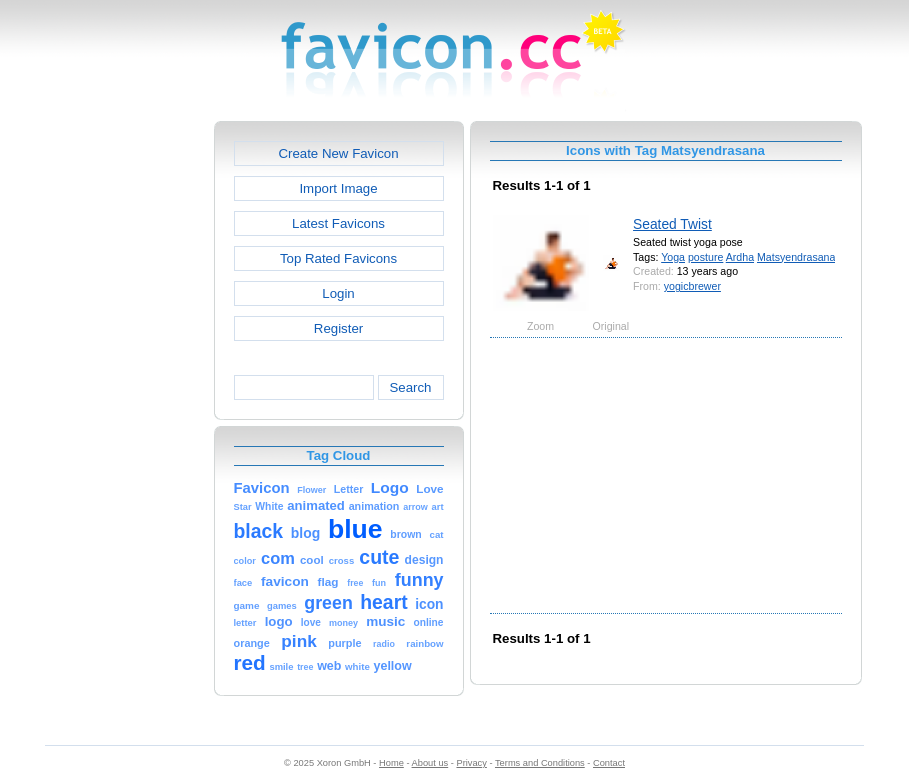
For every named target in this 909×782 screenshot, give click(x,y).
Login (338, 293)
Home (391, 763)
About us (430, 763)
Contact (609, 763)
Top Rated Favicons (338, 258)
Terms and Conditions (540, 763)
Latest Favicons (338, 223)
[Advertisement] (128, 421)
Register (338, 328)
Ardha (740, 257)
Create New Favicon (338, 153)
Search (410, 387)
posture (705, 257)
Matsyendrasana (796, 257)
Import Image (338, 188)
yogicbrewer (692, 286)
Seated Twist (672, 224)
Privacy (471, 763)
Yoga (673, 257)
